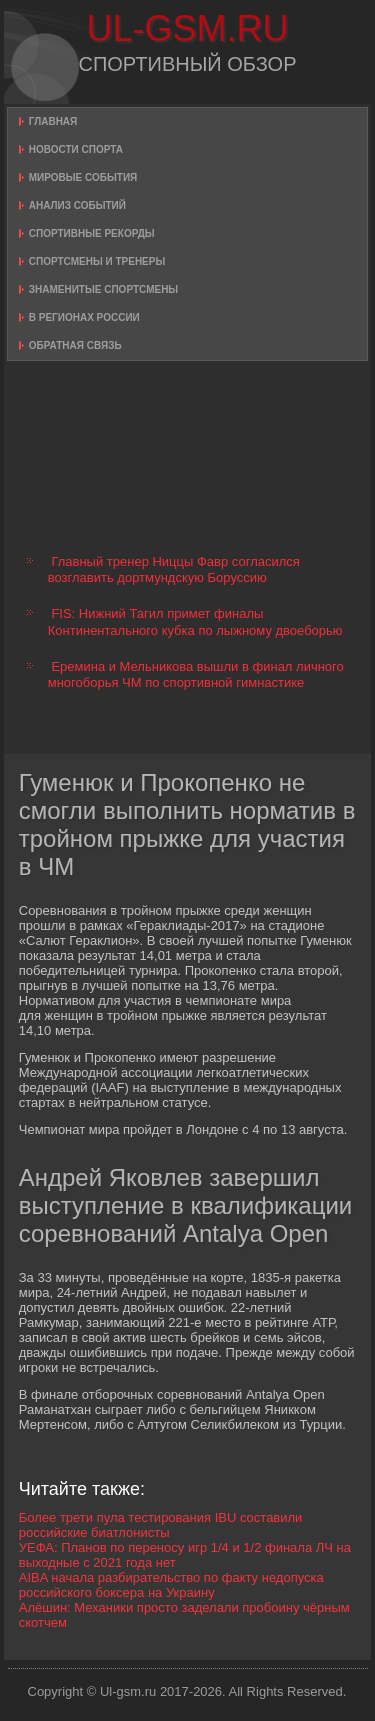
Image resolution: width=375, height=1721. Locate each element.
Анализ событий (77, 205)
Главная (53, 121)
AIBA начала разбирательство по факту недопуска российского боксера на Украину (171, 1585)
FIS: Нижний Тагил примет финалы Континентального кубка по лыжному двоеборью (195, 621)
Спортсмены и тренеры (97, 261)
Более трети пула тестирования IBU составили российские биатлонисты (161, 1525)
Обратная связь (75, 345)
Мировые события (83, 177)
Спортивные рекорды (92, 233)
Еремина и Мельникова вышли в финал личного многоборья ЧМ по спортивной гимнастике (196, 674)
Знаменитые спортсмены (103, 289)
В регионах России (84, 317)
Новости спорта (76, 149)
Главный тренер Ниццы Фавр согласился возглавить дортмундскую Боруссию (174, 569)
